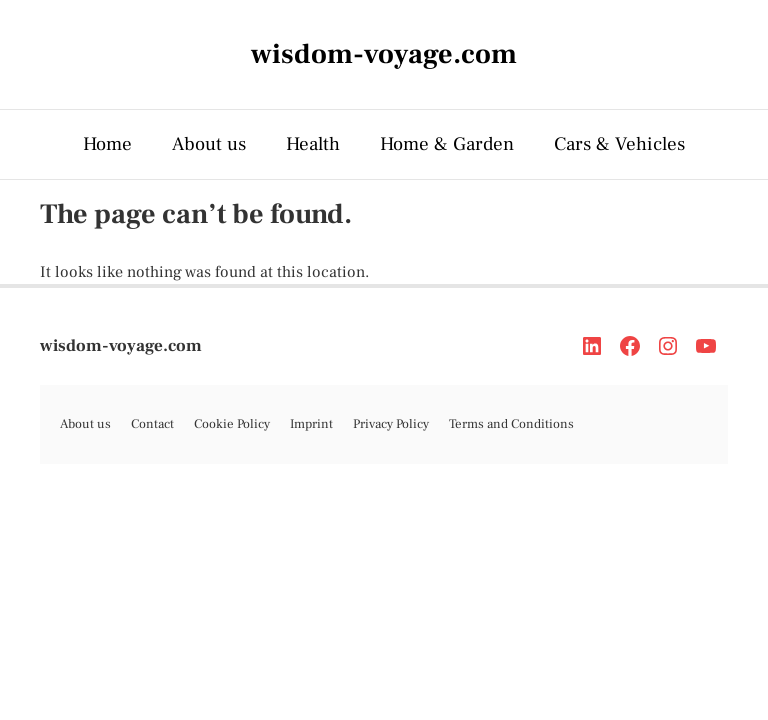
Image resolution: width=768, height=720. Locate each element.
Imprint (311, 424)
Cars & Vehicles (619, 144)
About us (209, 144)
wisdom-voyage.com (121, 346)
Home (107, 144)
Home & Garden (447, 144)
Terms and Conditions (511, 424)
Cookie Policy (232, 424)
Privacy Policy (391, 424)
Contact (152, 424)
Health (313, 144)
